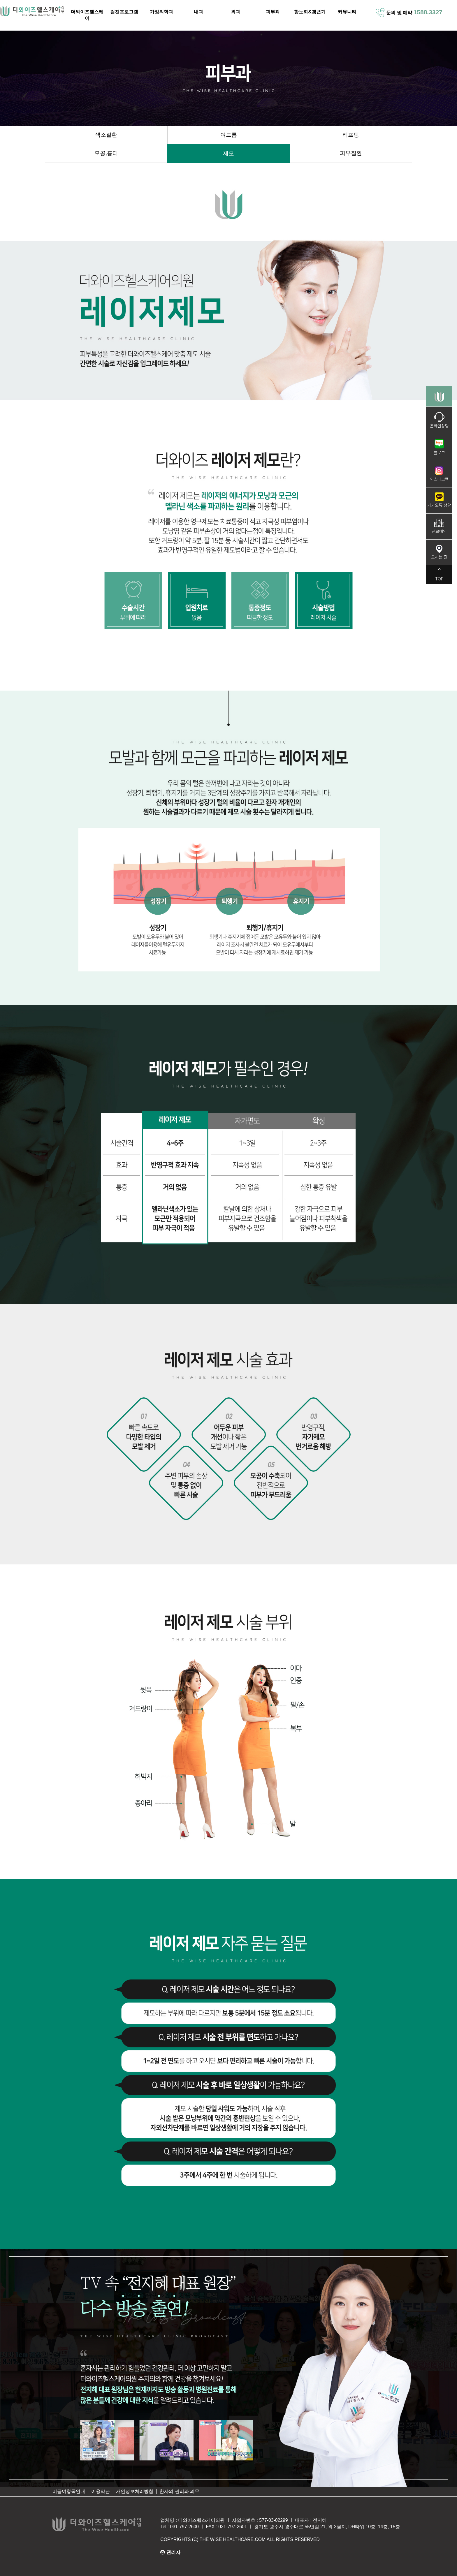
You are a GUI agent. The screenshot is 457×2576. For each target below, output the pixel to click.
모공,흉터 (106, 153)
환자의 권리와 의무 (179, 2491)
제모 (228, 153)
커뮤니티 (347, 11)
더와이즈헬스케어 (87, 15)
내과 (198, 11)
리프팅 (350, 135)
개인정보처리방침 (134, 2491)
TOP (439, 575)
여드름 (228, 135)
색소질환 (106, 135)
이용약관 (100, 2491)
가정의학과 (161, 11)
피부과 (273, 11)
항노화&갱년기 (310, 11)
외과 (235, 11)
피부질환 (351, 153)
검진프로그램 (124, 11)
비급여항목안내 (68, 2491)
